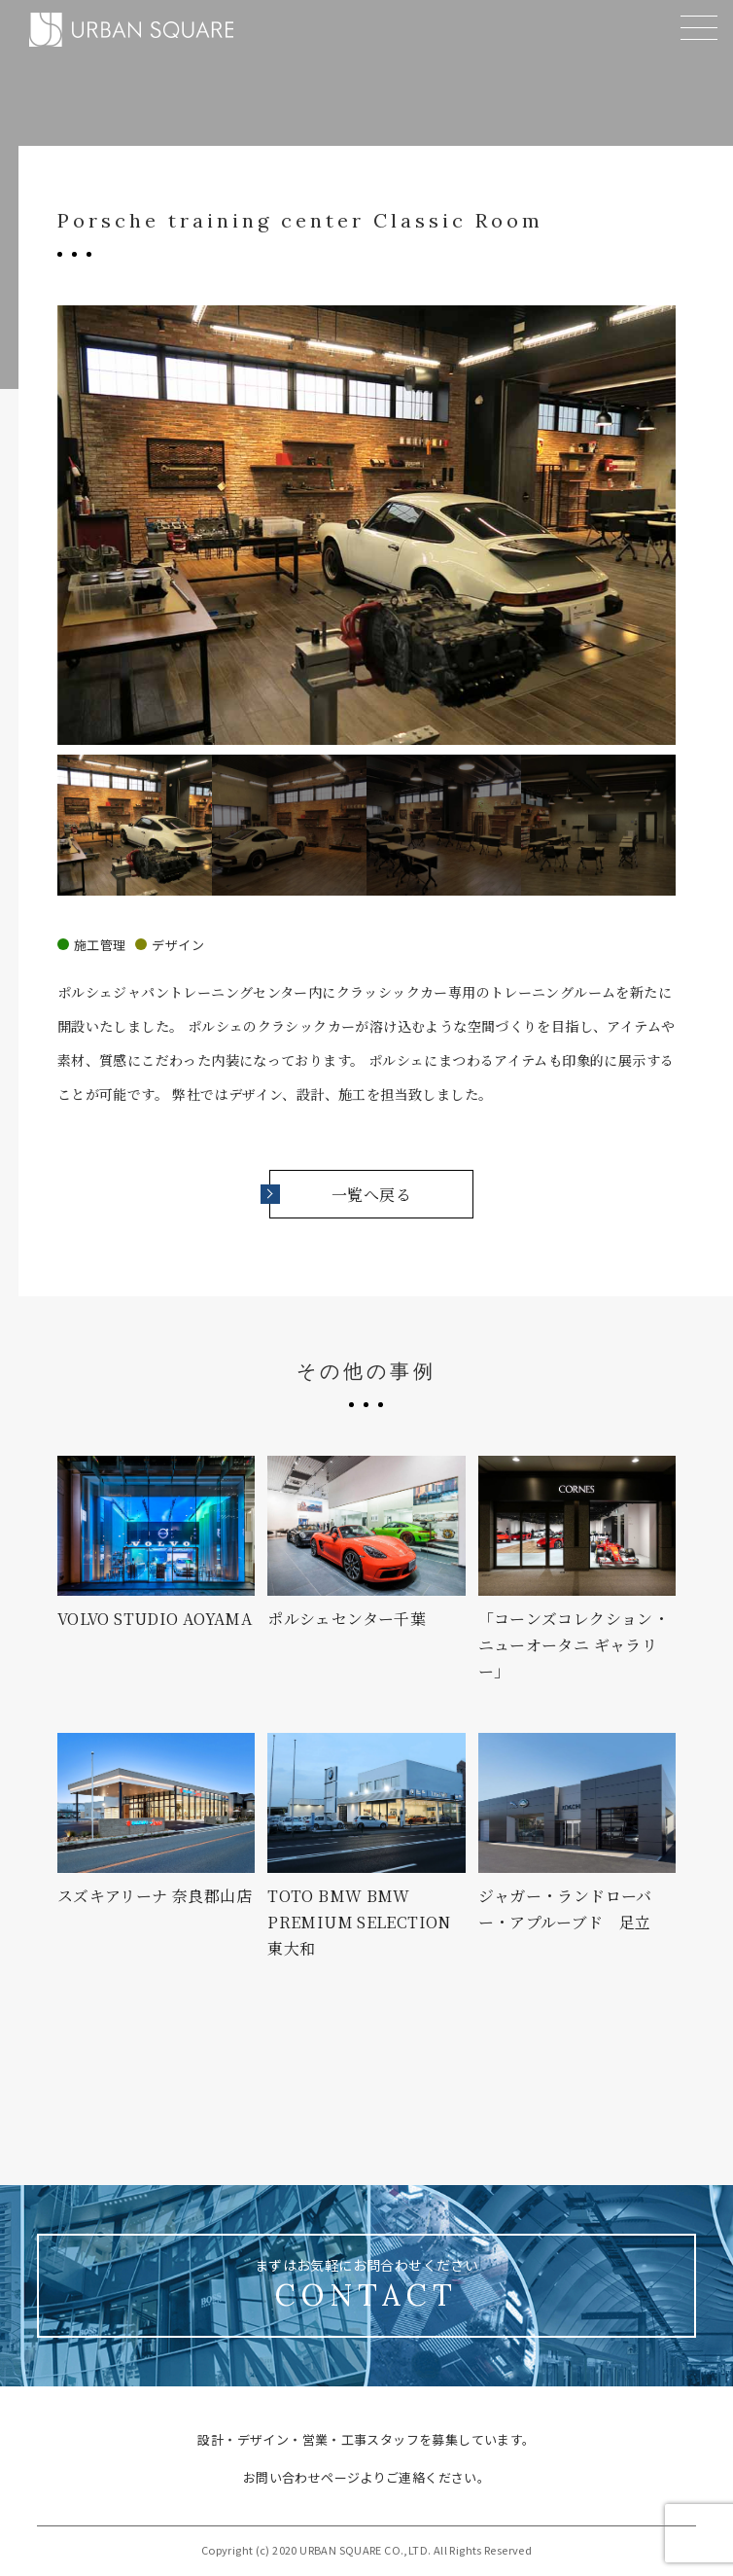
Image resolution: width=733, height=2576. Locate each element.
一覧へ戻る (340, 1194)
